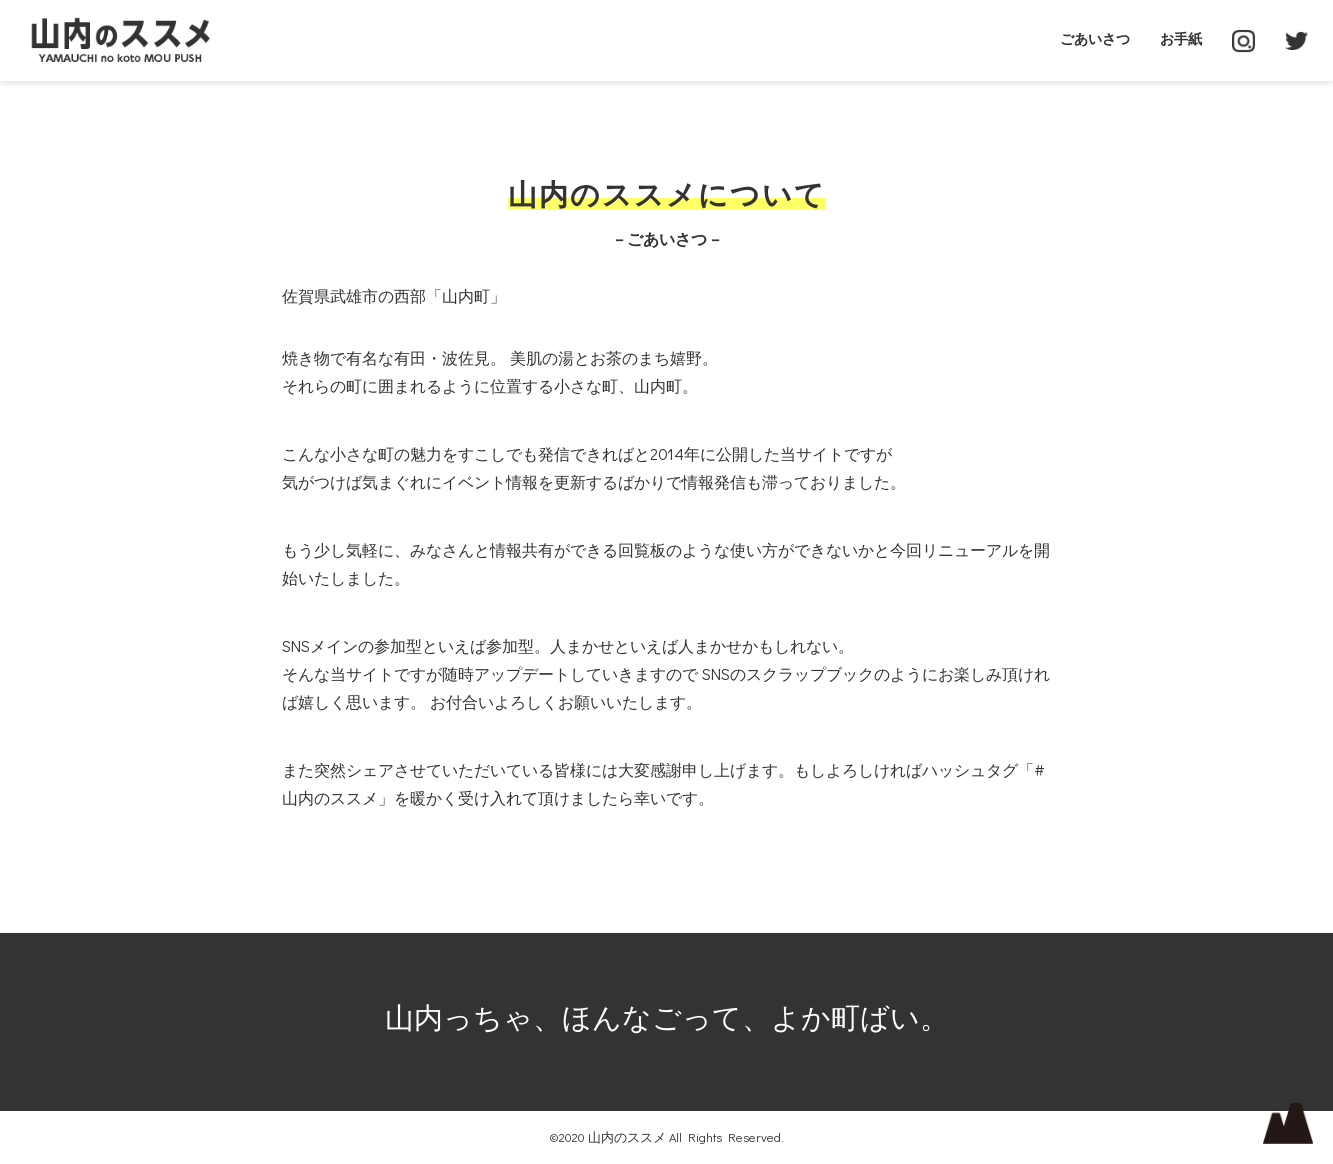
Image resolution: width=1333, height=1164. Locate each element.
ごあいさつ (1095, 38)
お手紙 (1181, 38)
